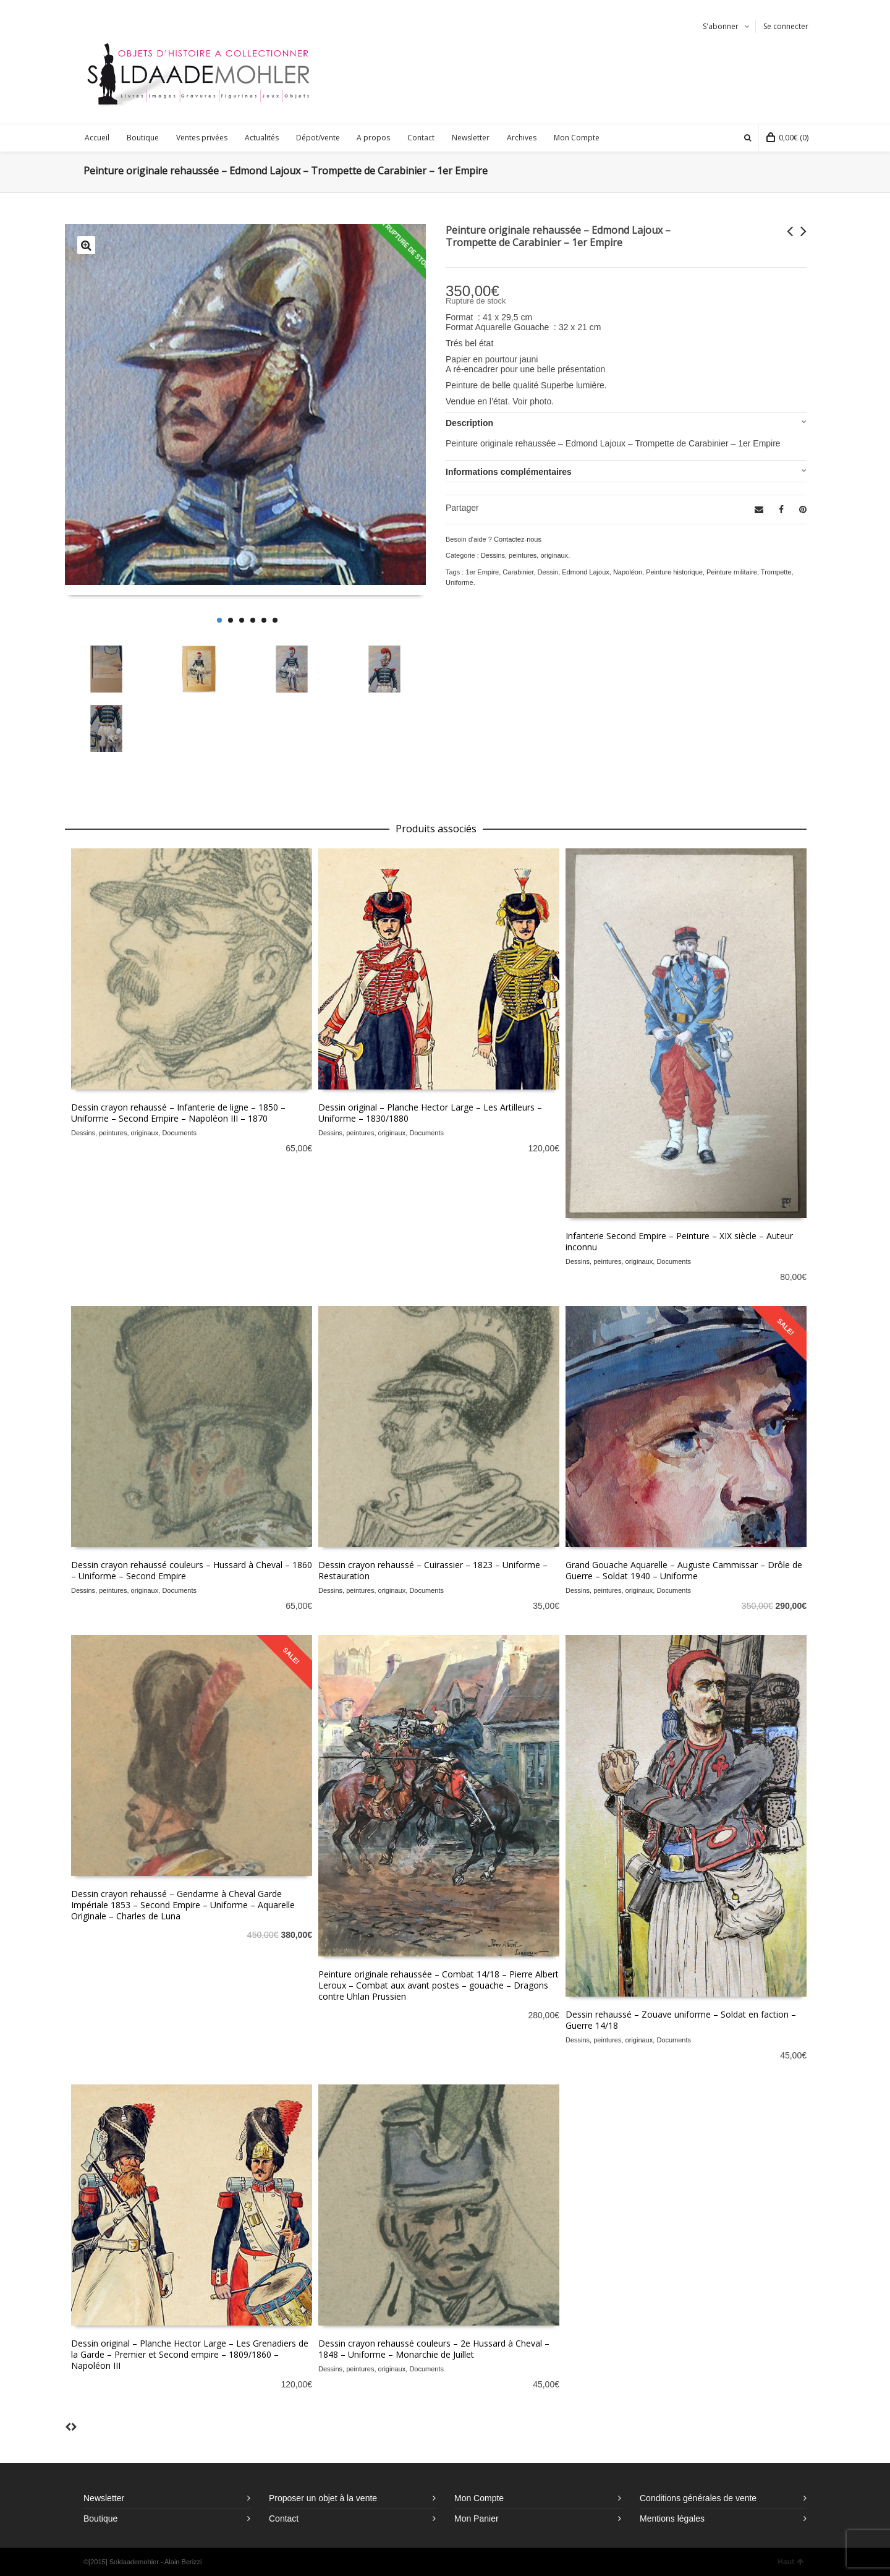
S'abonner (721, 26)
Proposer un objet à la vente (323, 2498)
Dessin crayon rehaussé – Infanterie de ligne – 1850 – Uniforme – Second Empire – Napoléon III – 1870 (178, 1112)
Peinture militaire (731, 572)
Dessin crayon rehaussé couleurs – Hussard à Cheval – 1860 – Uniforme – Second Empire (191, 1570)
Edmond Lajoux (585, 572)
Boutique (100, 2518)
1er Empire (482, 572)
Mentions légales (672, 2518)
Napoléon (627, 572)
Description (469, 423)
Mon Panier (476, 2518)
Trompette (776, 572)
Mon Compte (479, 2498)
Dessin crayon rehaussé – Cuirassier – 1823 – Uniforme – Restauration (433, 1570)
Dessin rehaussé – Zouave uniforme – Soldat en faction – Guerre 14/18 (681, 2019)
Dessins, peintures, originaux (524, 555)
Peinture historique (674, 572)
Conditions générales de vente (698, 2498)
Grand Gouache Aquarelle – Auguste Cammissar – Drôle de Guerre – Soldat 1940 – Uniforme (684, 1570)
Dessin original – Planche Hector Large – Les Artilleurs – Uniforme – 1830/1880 (430, 1112)
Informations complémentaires (509, 472)
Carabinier (517, 572)
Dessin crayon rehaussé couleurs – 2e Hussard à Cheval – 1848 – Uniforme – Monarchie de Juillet (433, 2348)
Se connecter (785, 26)
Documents (179, 1133)
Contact (284, 2518)
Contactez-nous (517, 539)
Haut (790, 2561)
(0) (787, 137)
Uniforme (459, 582)
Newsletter (103, 2498)
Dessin (548, 572)
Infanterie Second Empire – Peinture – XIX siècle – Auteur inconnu (679, 1241)
